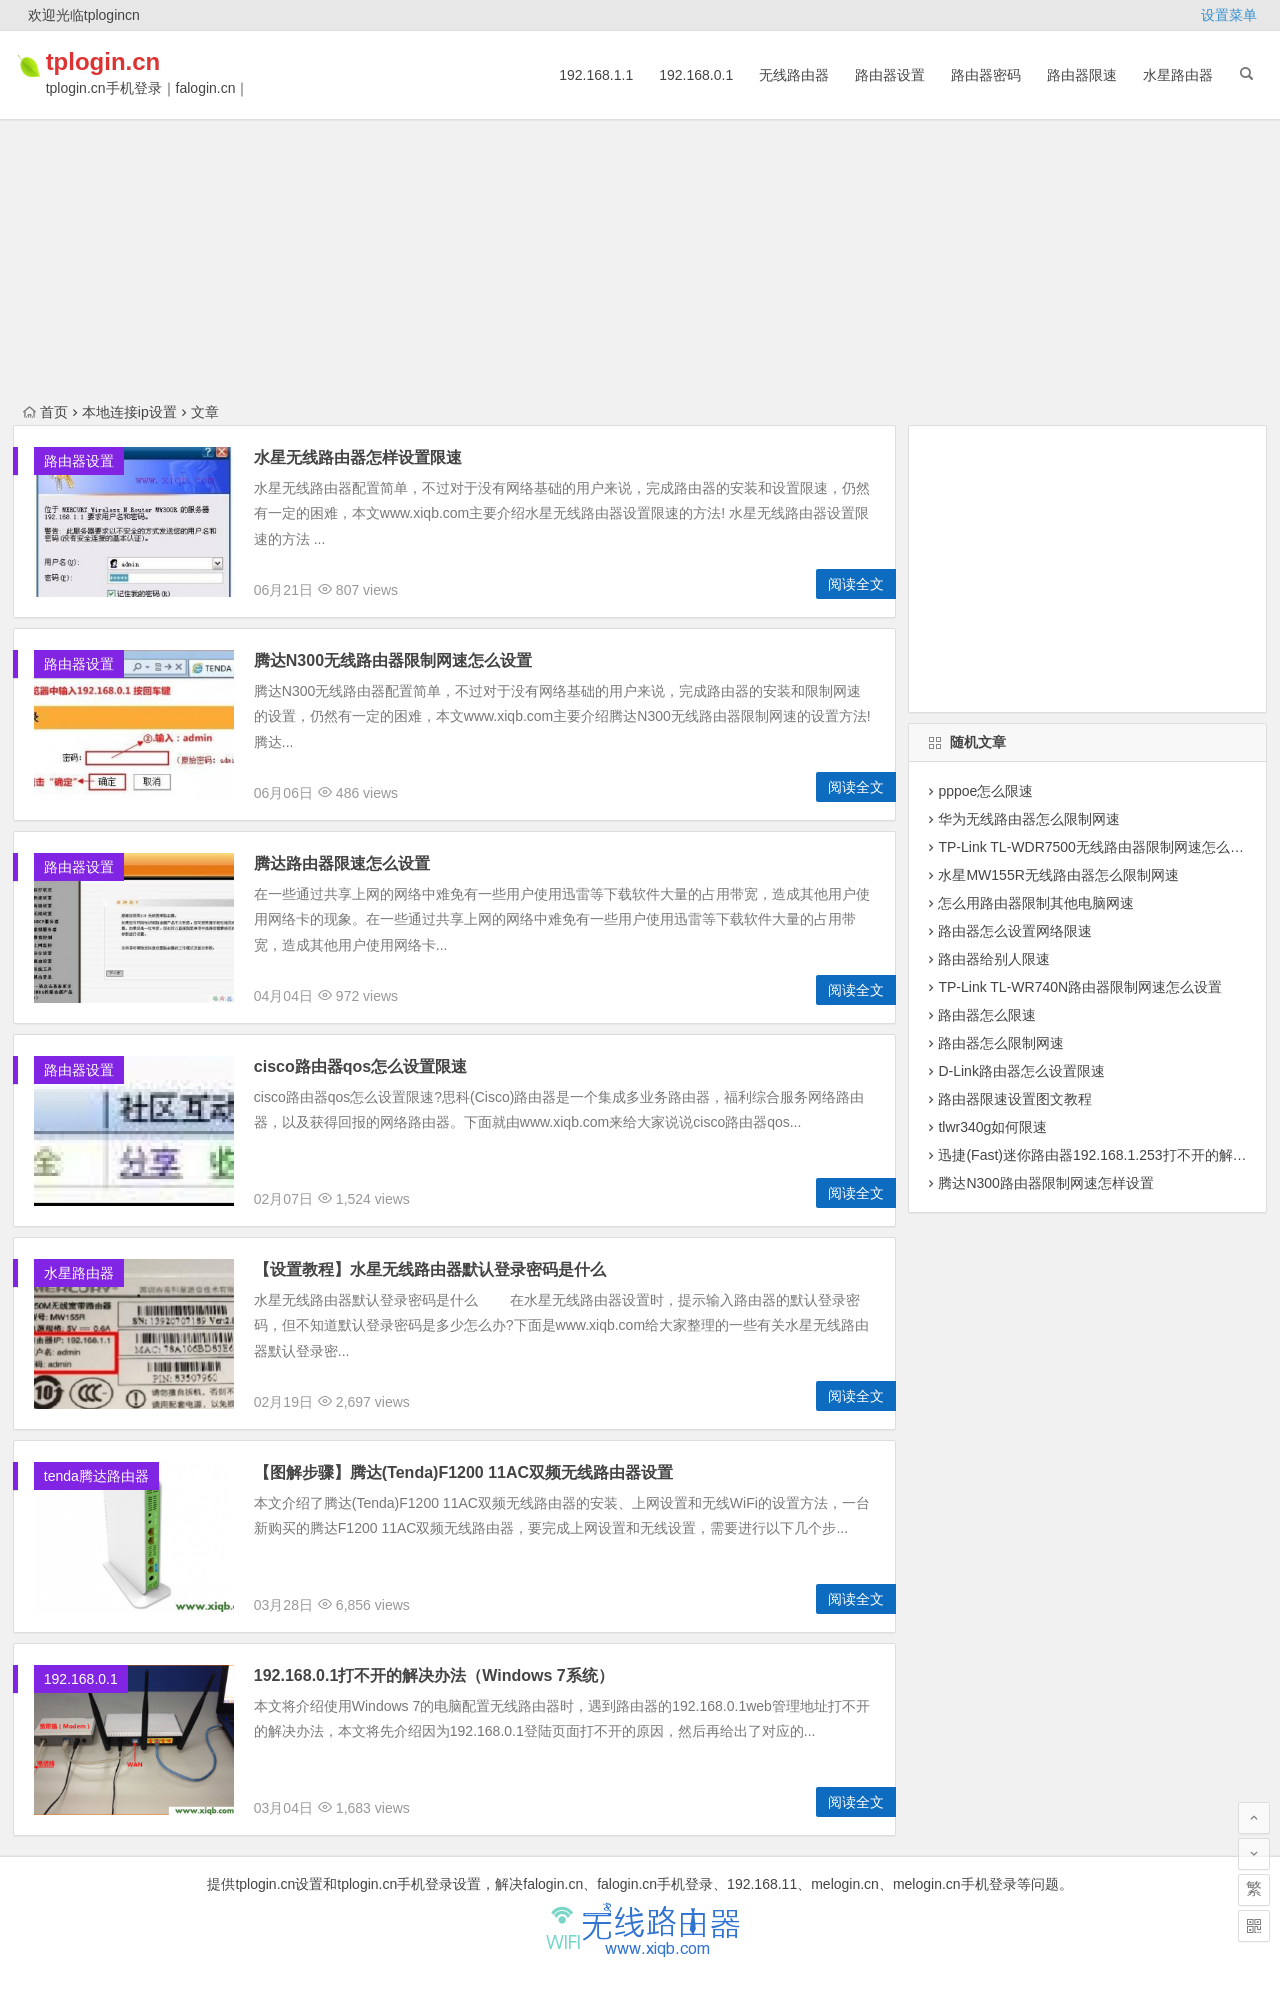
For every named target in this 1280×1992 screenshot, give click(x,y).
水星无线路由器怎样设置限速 (358, 457)
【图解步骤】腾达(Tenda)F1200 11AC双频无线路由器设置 (463, 1472)
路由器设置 (890, 75)
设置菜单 (1229, 15)
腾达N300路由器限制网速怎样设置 (1045, 1183)
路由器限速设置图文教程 (1015, 1099)
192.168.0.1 (696, 75)
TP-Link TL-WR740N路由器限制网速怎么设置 (1080, 987)
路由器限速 (1082, 75)
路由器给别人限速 (994, 959)
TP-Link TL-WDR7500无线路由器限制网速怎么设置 (1097, 847)
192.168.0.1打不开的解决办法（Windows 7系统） (434, 1675)
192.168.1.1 (596, 75)
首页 (45, 412)
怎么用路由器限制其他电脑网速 (1036, 903)
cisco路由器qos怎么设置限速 (360, 1066)
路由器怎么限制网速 (1001, 1043)
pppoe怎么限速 (985, 791)
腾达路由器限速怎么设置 (342, 863)
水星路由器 (1178, 75)
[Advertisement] (640, 140)
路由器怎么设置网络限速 (1015, 931)
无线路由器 (794, 75)
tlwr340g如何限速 (992, 1127)
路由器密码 (986, 75)
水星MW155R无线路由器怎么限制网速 (1058, 875)
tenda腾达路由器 (96, 1476)
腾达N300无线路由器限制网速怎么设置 (393, 660)
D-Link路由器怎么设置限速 (1021, 1071)
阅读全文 (856, 584)
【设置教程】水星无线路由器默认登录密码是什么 (430, 1269)
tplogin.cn (130, 61)
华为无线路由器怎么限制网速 (1029, 819)
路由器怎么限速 (987, 1015)
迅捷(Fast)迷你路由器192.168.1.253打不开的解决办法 (1106, 1155)
